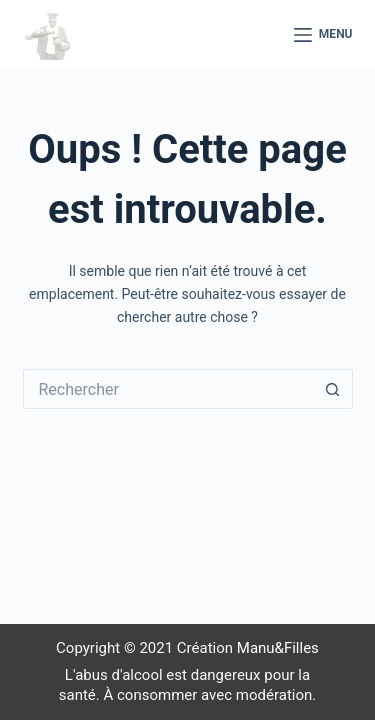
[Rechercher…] (168, 389)
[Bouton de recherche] (333, 389)
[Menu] (323, 35)
